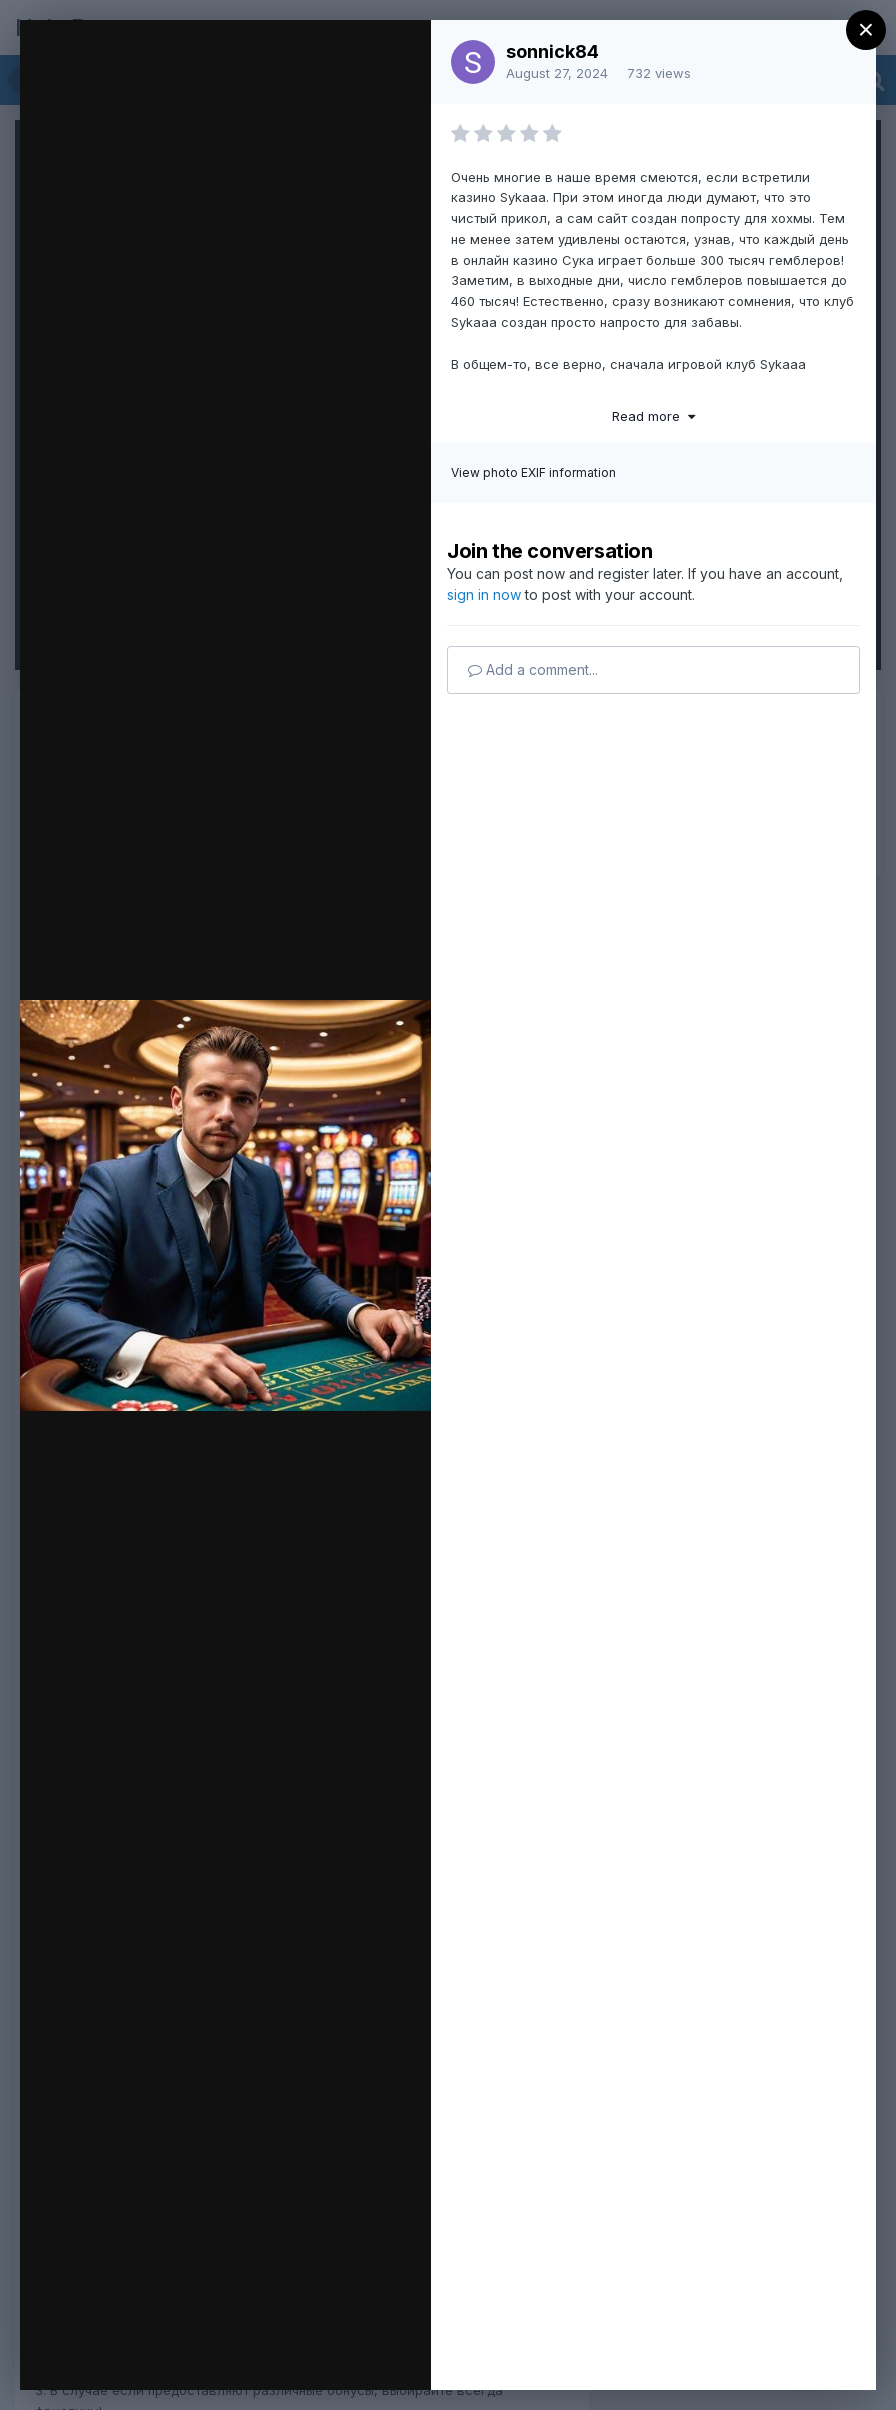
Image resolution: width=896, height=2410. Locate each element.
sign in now (484, 594)
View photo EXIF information (533, 472)
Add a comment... (533, 669)
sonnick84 (552, 51)
